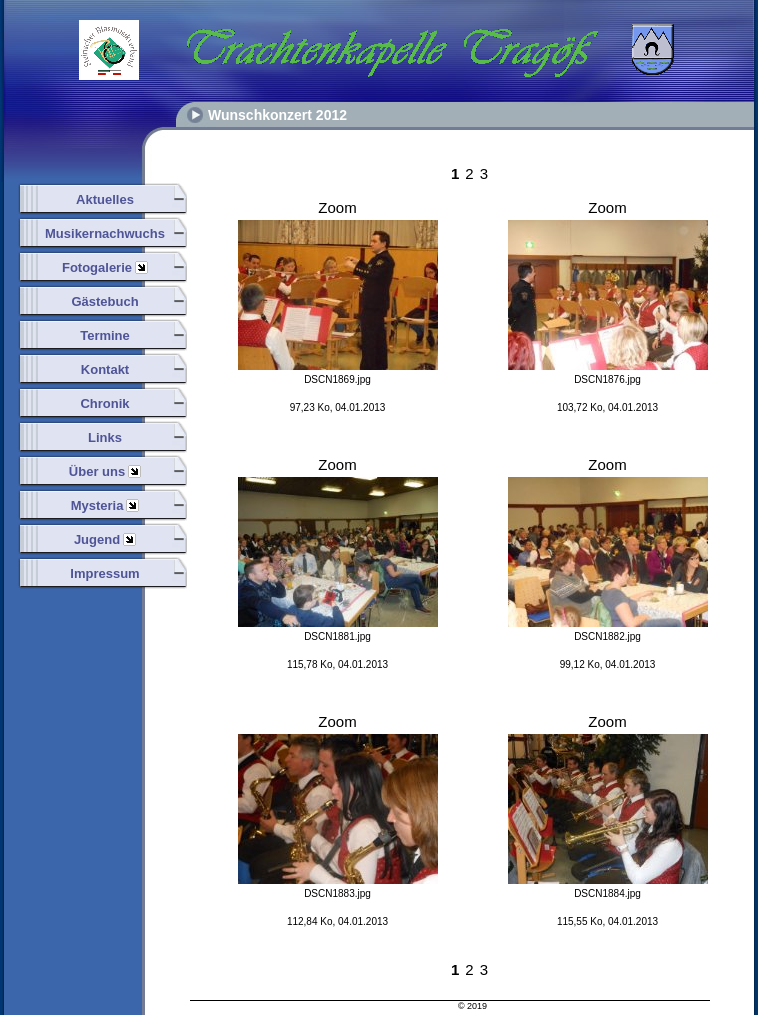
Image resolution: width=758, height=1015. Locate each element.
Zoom (337, 207)
